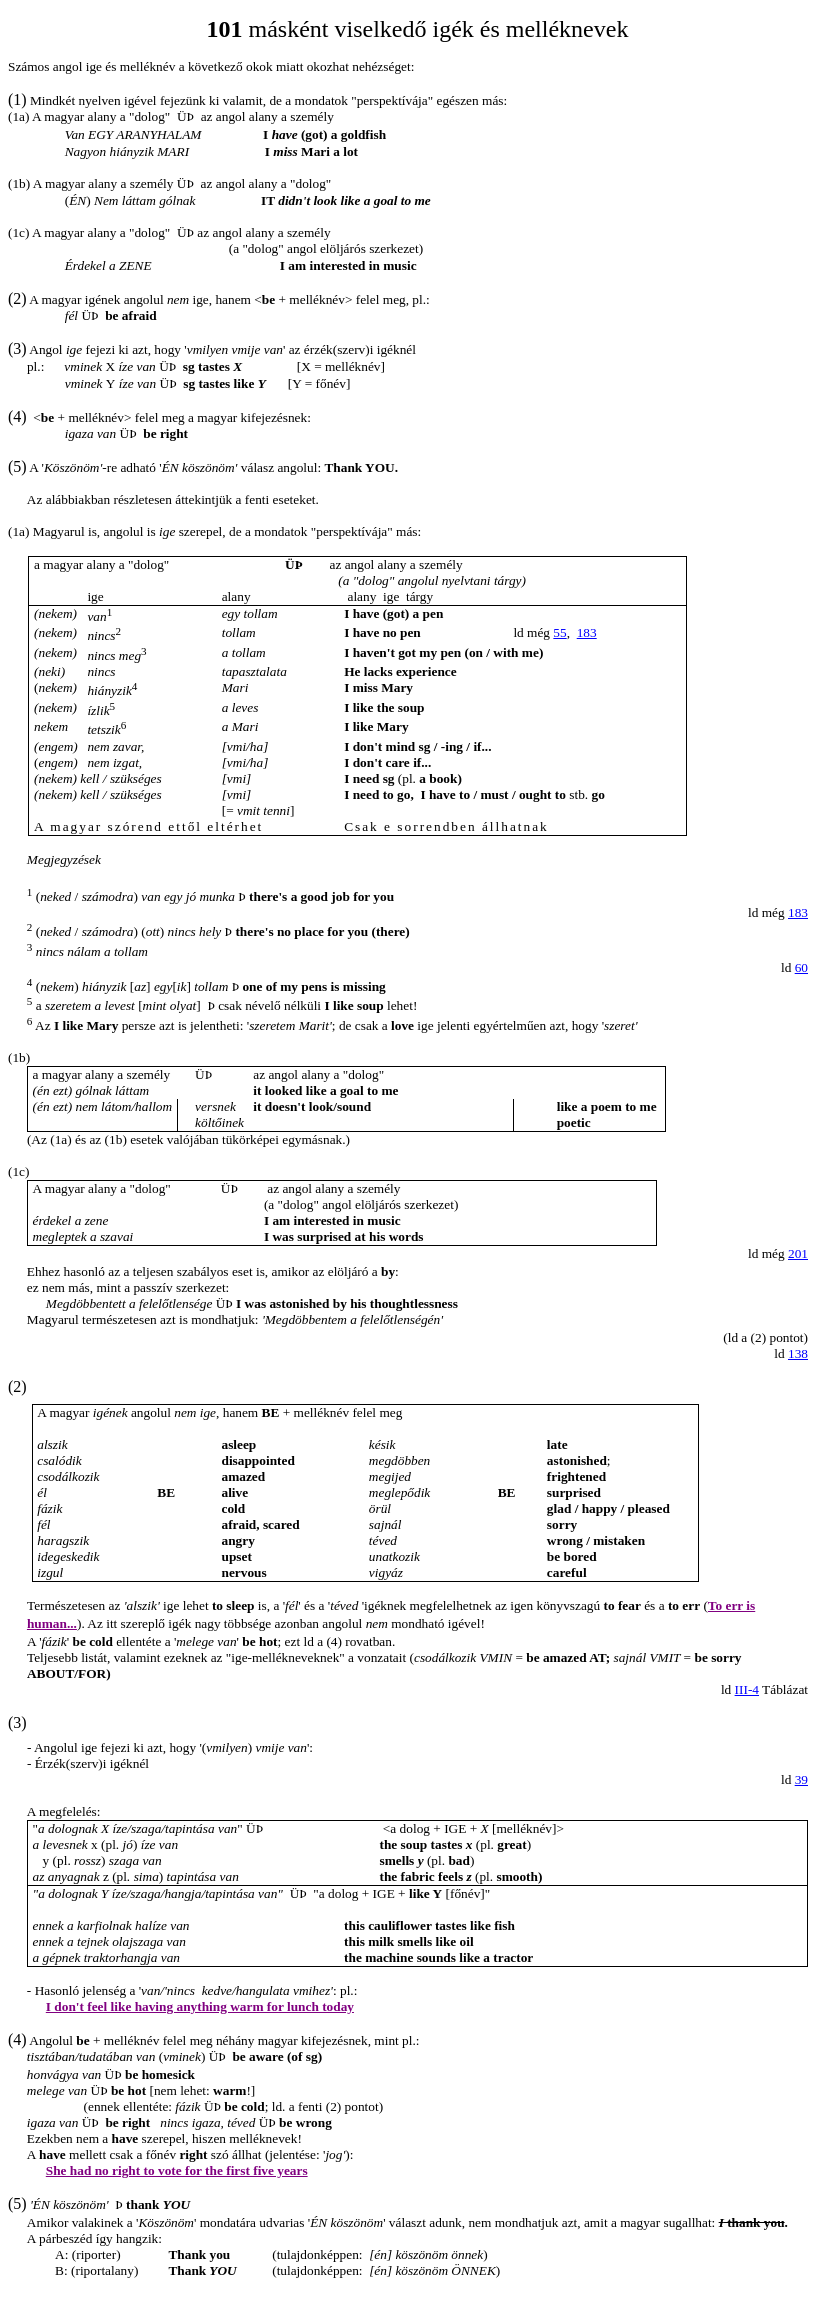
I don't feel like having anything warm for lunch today (200, 2006)
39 (801, 1779)
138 (798, 1353)
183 (587, 632)
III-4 (747, 1689)
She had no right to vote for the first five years (177, 2170)
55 (559, 632)
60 (801, 967)
